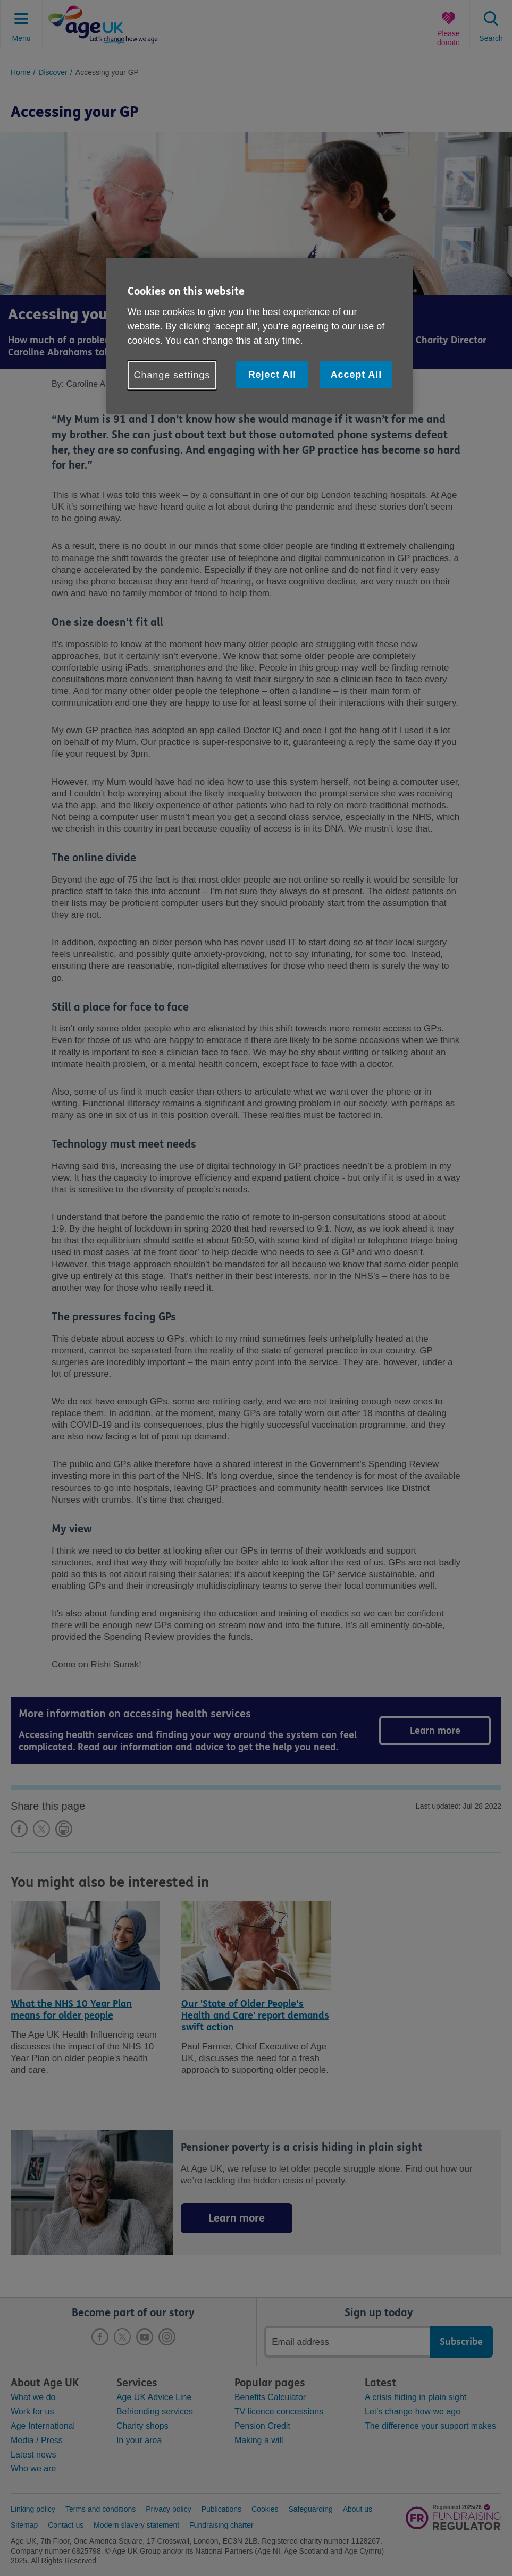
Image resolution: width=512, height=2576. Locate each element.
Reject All (272, 374)
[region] (260, 336)
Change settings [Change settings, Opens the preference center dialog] (172, 375)
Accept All (356, 374)
